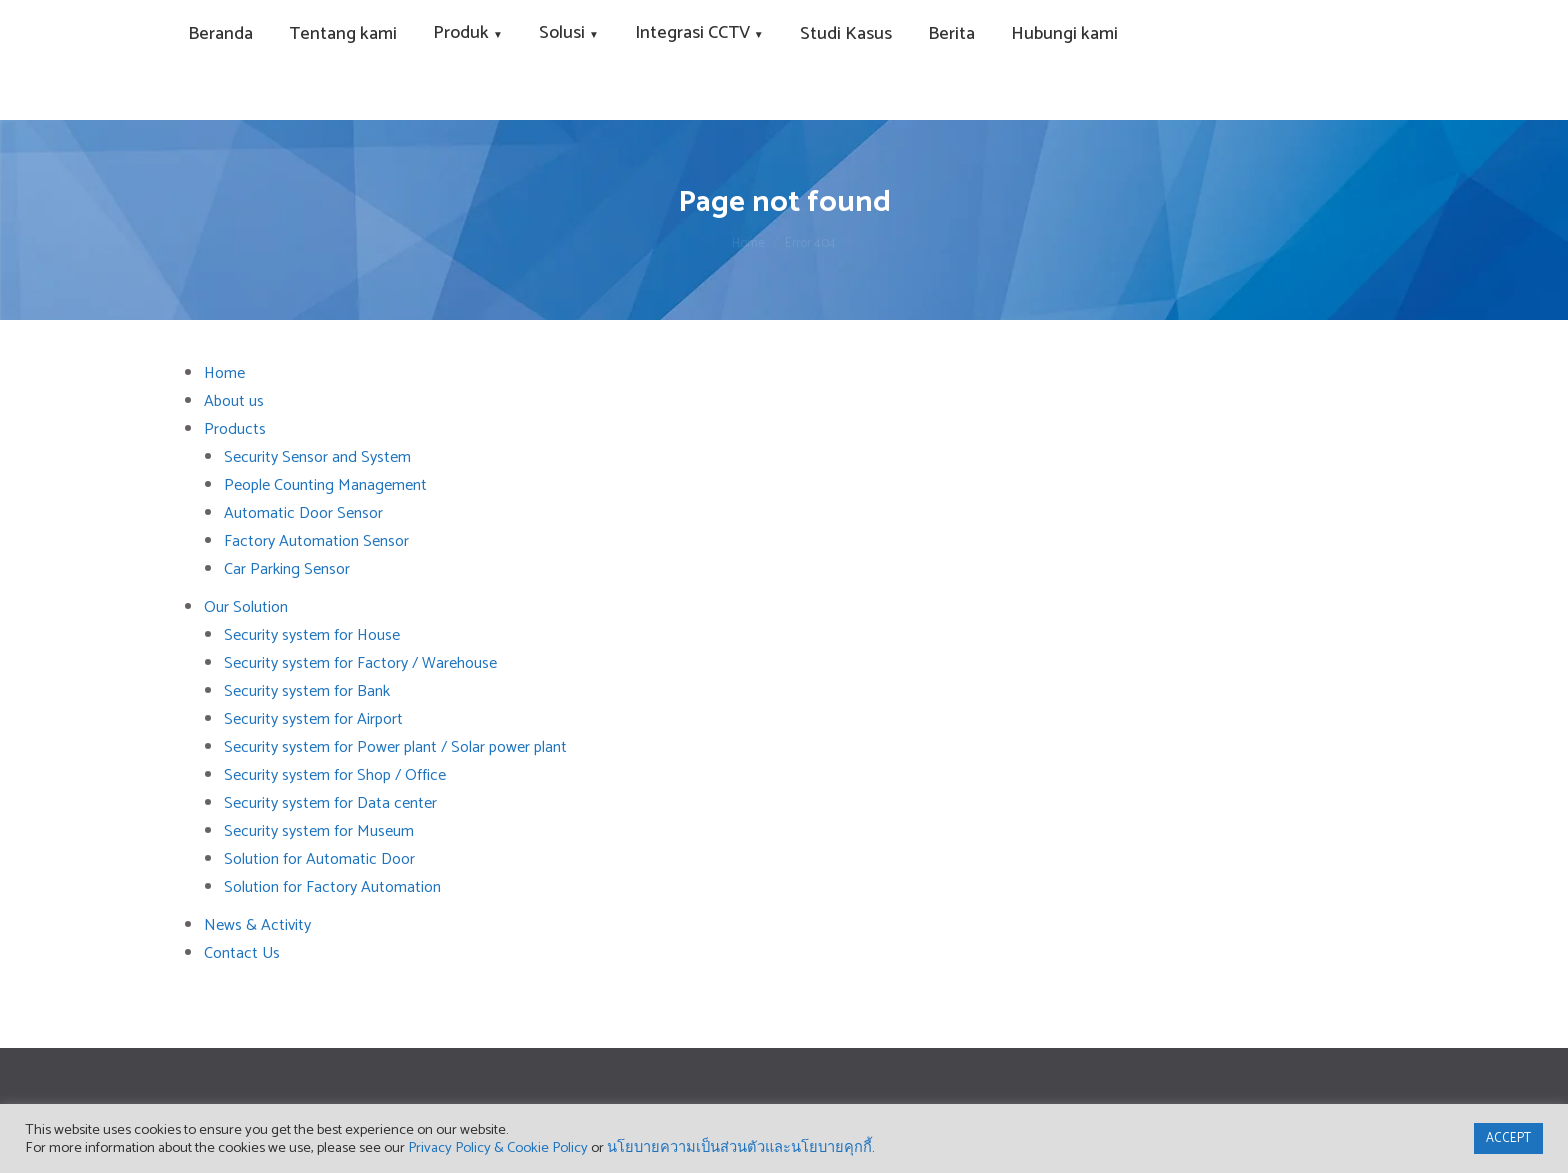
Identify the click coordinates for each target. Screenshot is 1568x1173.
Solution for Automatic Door (319, 859)
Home (224, 373)
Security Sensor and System (317, 457)
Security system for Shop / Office (335, 775)
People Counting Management (325, 485)
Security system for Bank (307, 691)
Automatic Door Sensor (303, 513)
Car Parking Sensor (287, 569)
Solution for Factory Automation (332, 887)
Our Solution (246, 607)
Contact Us (242, 953)
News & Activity (257, 925)
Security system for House (312, 635)
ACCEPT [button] (1508, 1138)
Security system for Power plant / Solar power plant (395, 747)
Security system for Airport (313, 719)
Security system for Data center (330, 803)
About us (234, 401)
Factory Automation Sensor (316, 541)
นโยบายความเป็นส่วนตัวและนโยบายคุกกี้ (739, 1148)
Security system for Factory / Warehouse (360, 663)
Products (235, 429)
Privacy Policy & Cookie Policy (498, 1148)
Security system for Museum (319, 831)
